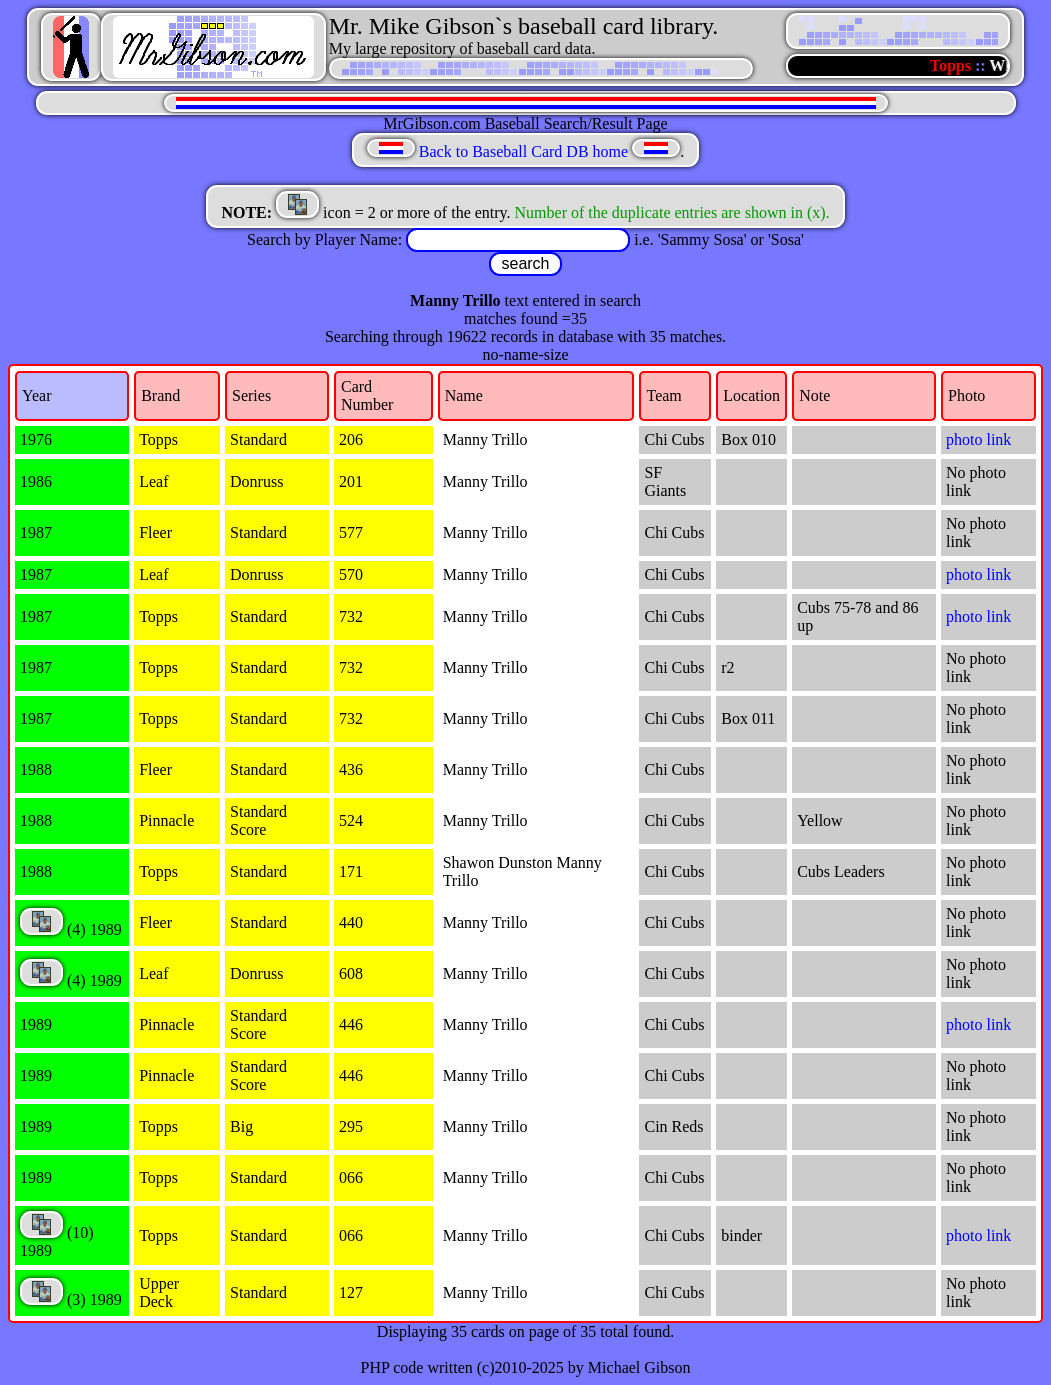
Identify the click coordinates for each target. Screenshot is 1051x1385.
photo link (978, 439)
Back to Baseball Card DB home (523, 151)
